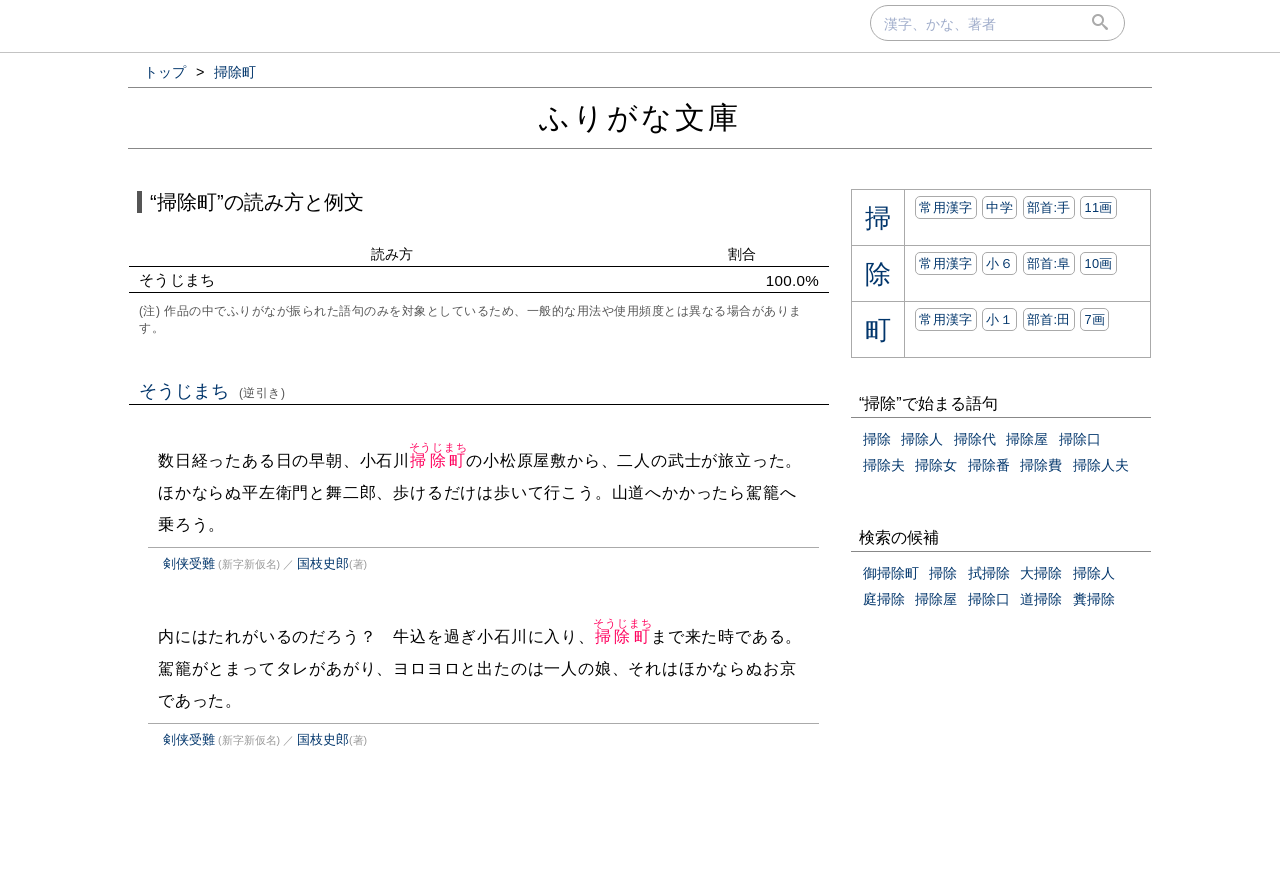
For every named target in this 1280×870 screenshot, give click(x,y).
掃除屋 (1027, 439)
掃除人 (922, 439)
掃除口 (1080, 439)
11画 (1098, 207)
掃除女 (936, 465)
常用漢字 (945, 207)
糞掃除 (1094, 599)
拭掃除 (989, 573)
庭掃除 (884, 599)
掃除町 (438, 460)
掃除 (877, 439)
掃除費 (1041, 465)
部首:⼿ (1049, 207)
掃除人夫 (1101, 465)
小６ (999, 263)
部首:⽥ (1049, 319)
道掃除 (1041, 599)
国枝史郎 (323, 563)
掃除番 (989, 465)
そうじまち (212, 391)
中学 (999, 207)
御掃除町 (891, 573)
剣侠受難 (189, 563)
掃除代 (975, 439)
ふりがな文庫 (640, 117)
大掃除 (1041, 573)
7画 (1094, 319)
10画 (1098, 263)
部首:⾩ (1049, 263)
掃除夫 (884, 465)
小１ (999, 319)
